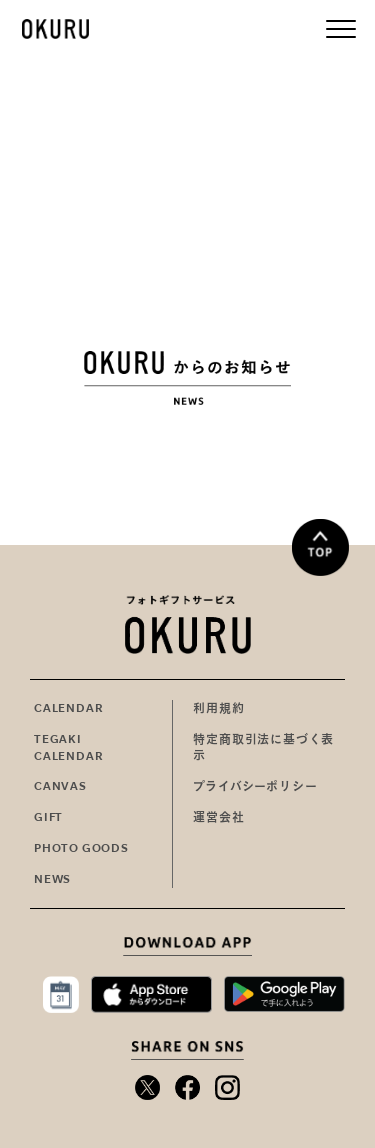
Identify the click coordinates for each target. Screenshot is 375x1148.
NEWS (52, 879)
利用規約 (218, 708)
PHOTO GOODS (81, 848)
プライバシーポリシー (255, 786)
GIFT (48, 817)
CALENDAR (68, 708)
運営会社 (218, 817)
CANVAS (60, 786)
